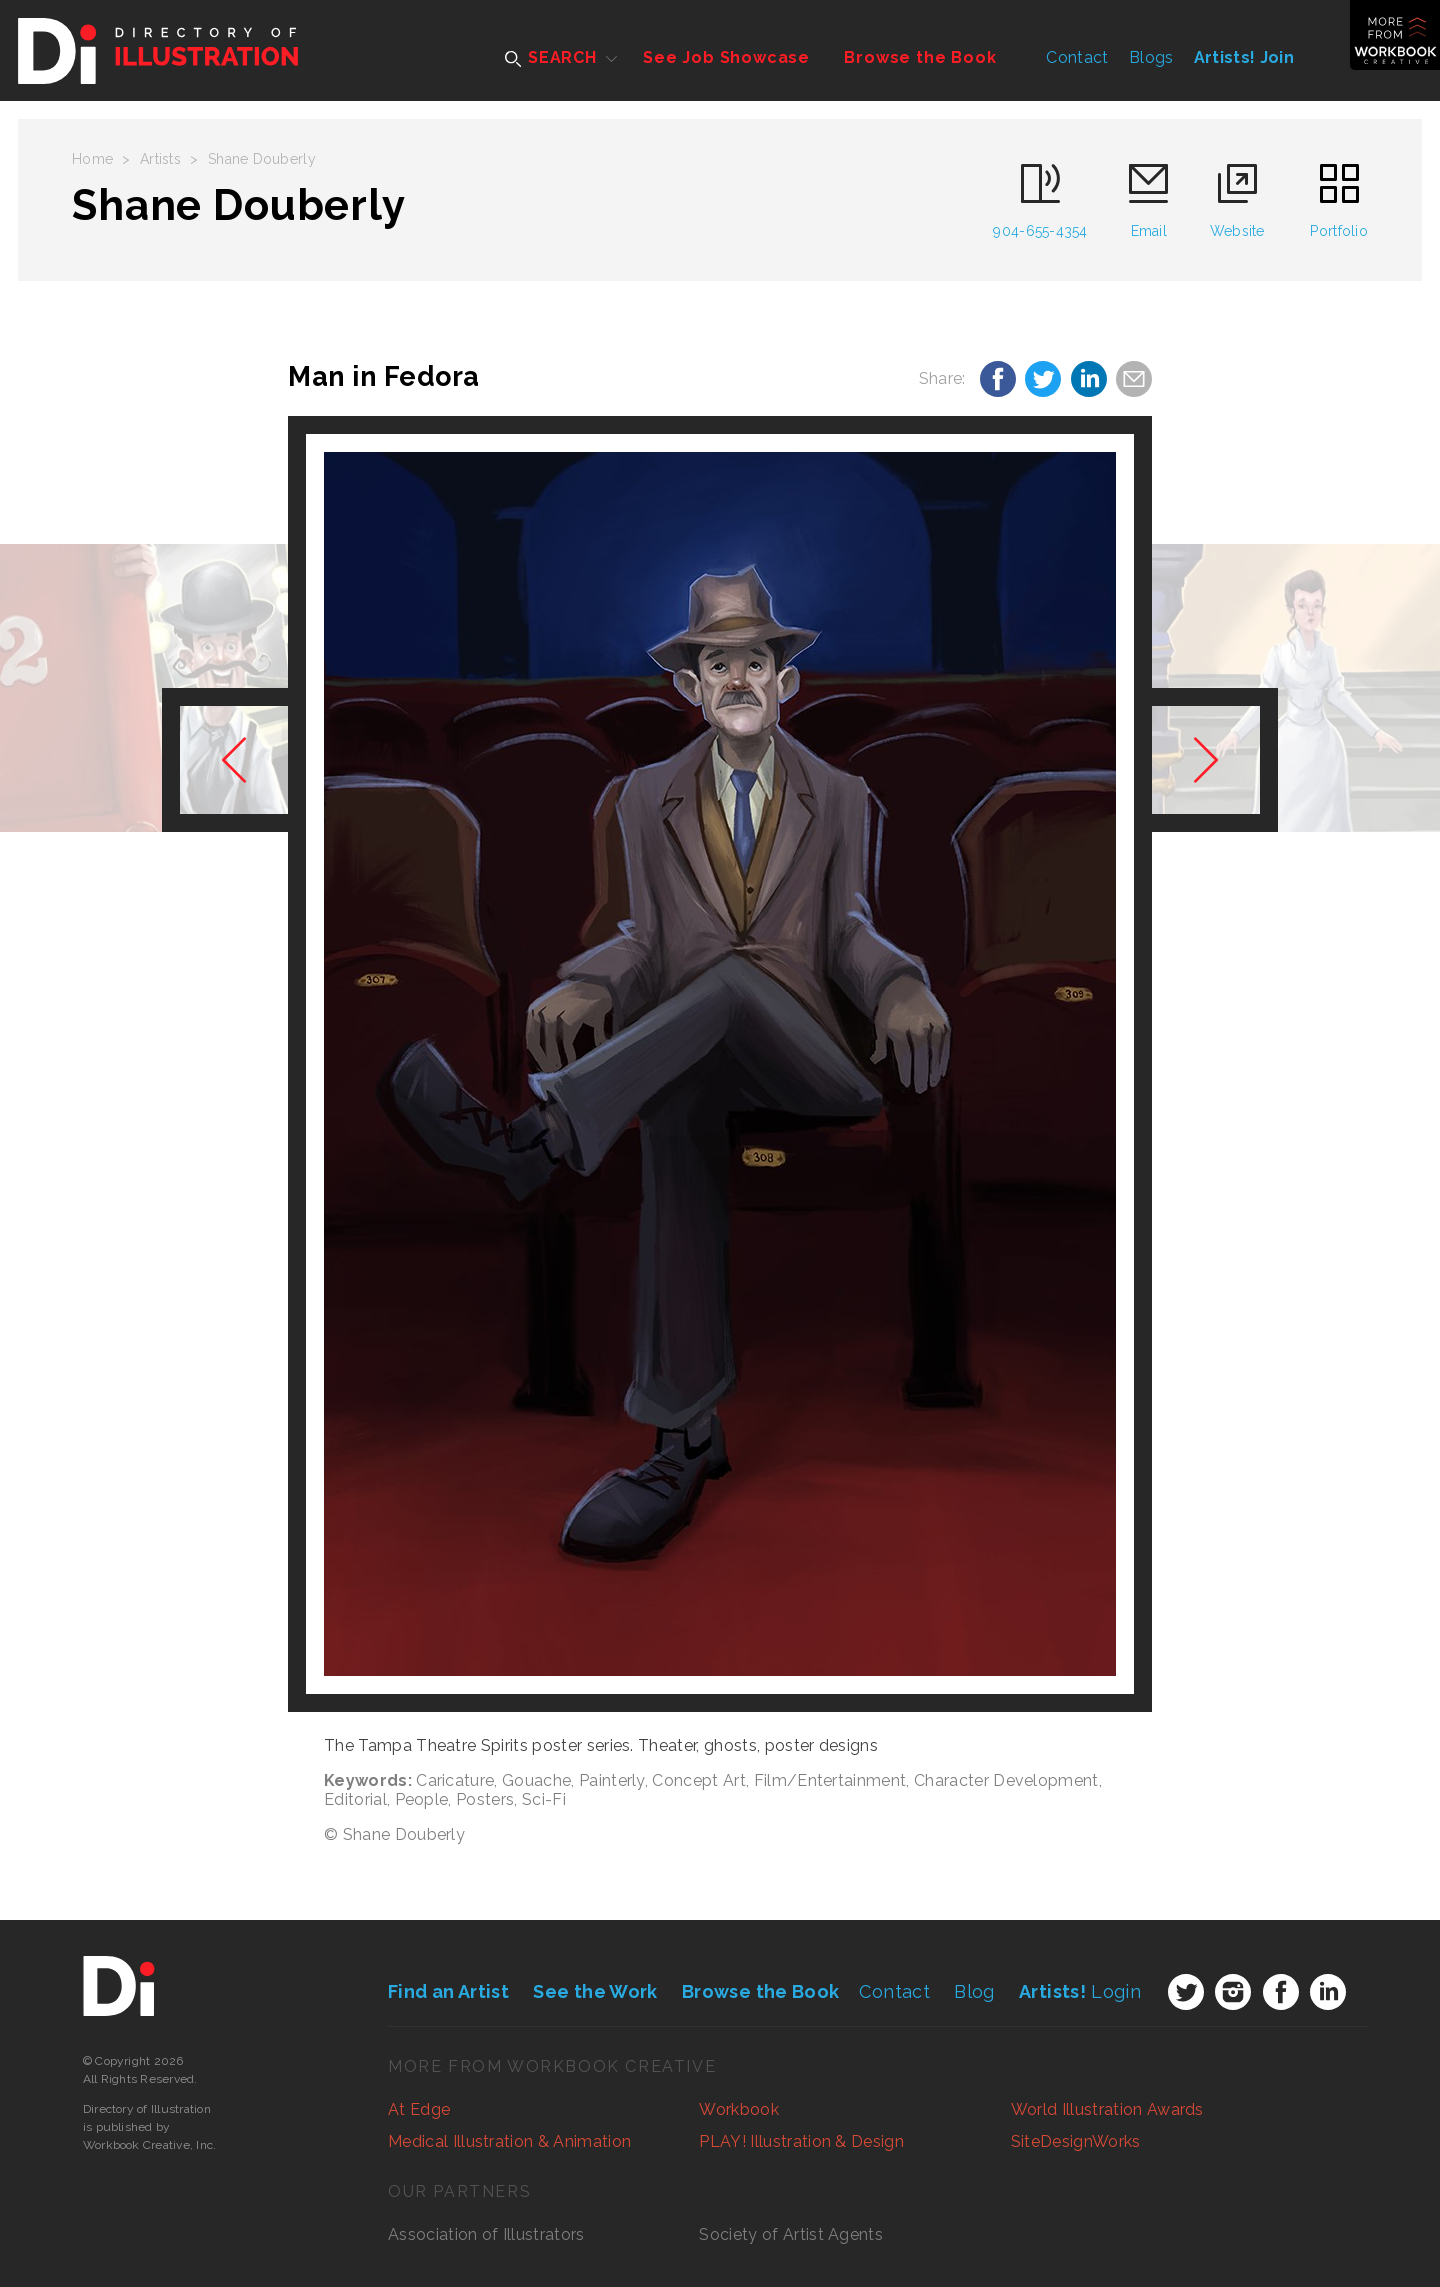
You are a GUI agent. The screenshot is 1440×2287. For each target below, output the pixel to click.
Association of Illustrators (486, 2234)
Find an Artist (448, 1991)
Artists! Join (1244, 57)
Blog (974, 1991)
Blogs (1151, 57)
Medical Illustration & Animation (509, 2141)
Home (92, 159)
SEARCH (551, 57)
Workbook (739, 2109)
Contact (1077, 57)
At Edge (419, 2109)
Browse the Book (920, 57)
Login (1080, 1991)
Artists (160, 159)
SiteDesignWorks (1076, 2141)
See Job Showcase (726, 57)
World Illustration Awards (1107, 2109)
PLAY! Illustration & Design (801, 2141)
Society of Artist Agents (791, 2234)
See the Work (595, 1991)
